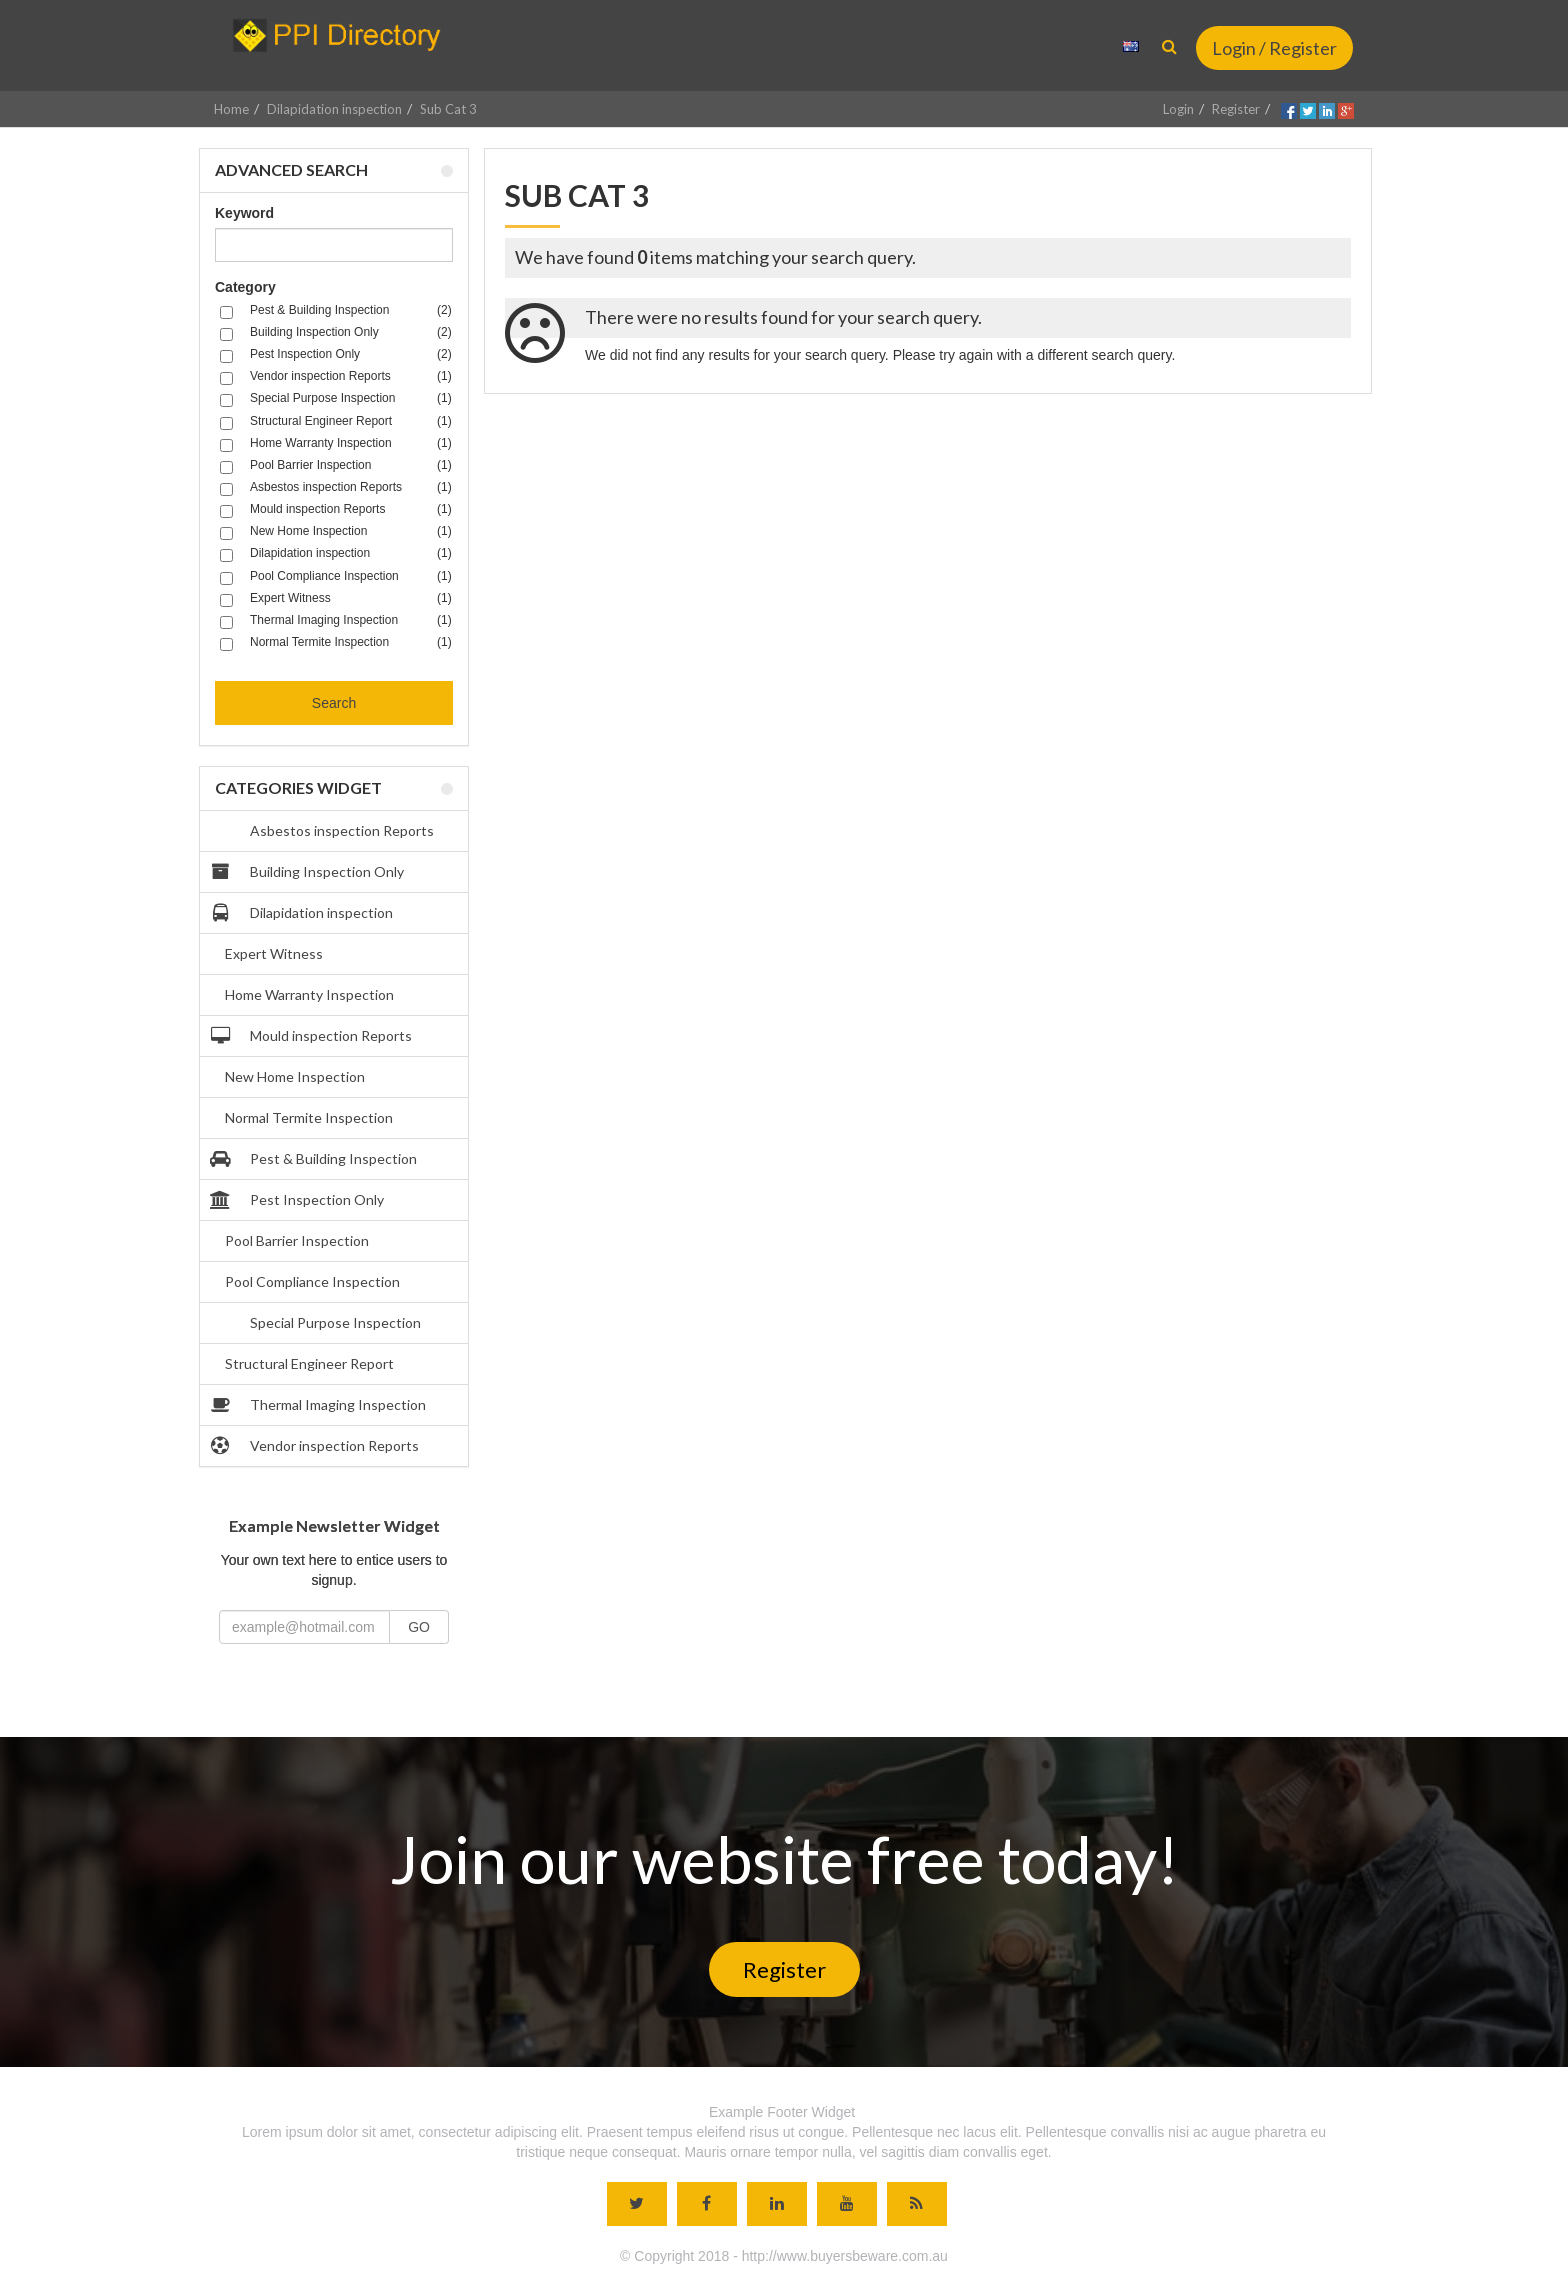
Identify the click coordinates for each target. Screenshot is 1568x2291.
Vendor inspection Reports (317, 1446)
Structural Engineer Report (309, 1363)
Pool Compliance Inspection (312, 1281)
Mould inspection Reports (313, 1036)
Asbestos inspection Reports (324, 831)
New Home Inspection (295, 1076)
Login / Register (1274, 48)
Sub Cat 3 (448, 109)
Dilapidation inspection (334, 109)
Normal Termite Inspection (309, 1117)
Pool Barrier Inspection (297, 1240)
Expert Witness (274, 953)
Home (231, 109)
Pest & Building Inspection (316, 1159)
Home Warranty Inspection (309, 994)
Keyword (244, 213)
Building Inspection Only (309, 872)
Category (245, 287)
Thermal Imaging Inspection (320, 1405)
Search (334, 703)
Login (1178, 109)
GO (419, 1627)
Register (1236, 109)
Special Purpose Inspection (318, 1323)
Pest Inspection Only (299, 1200)
